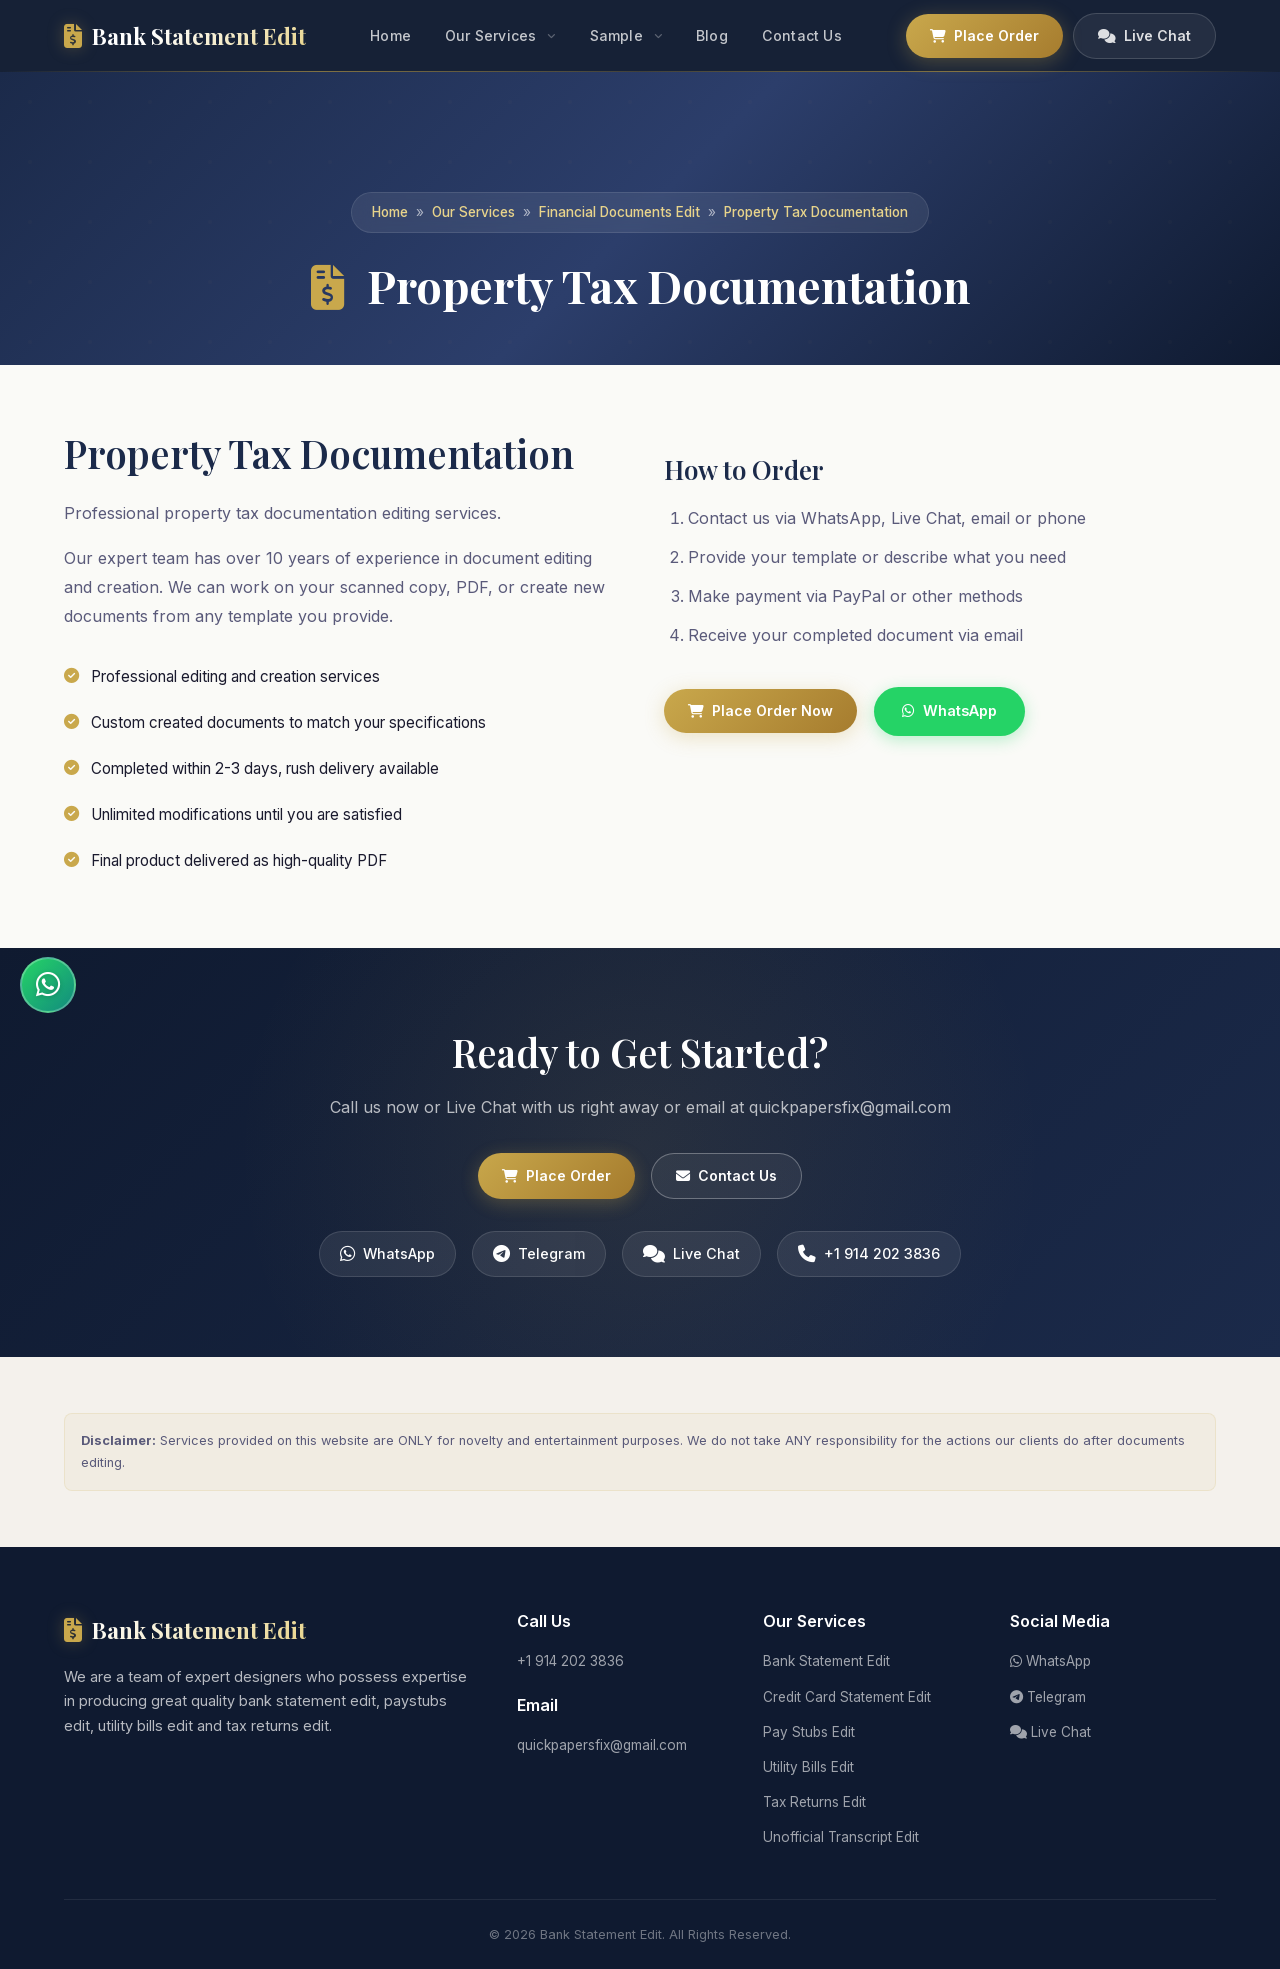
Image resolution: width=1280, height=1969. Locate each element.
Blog (712, 35)
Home (390, 35)
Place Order (984, 35)
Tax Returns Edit (814, 1802)
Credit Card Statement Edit (847, 1697)
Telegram (539, 1262)
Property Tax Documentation (816, 212)
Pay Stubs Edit (809, 1732)
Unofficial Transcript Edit (841, 1837)
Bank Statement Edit (826, 1661)
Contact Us (802, 35)
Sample (616, 35)
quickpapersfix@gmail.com (602, 1745)
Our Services (490, 35)
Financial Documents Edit (619, 212)
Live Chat (1144, 35)
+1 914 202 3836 (869, 1262)
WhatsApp (949, 710)
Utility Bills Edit (808, 1767)
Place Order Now (760, 710)
